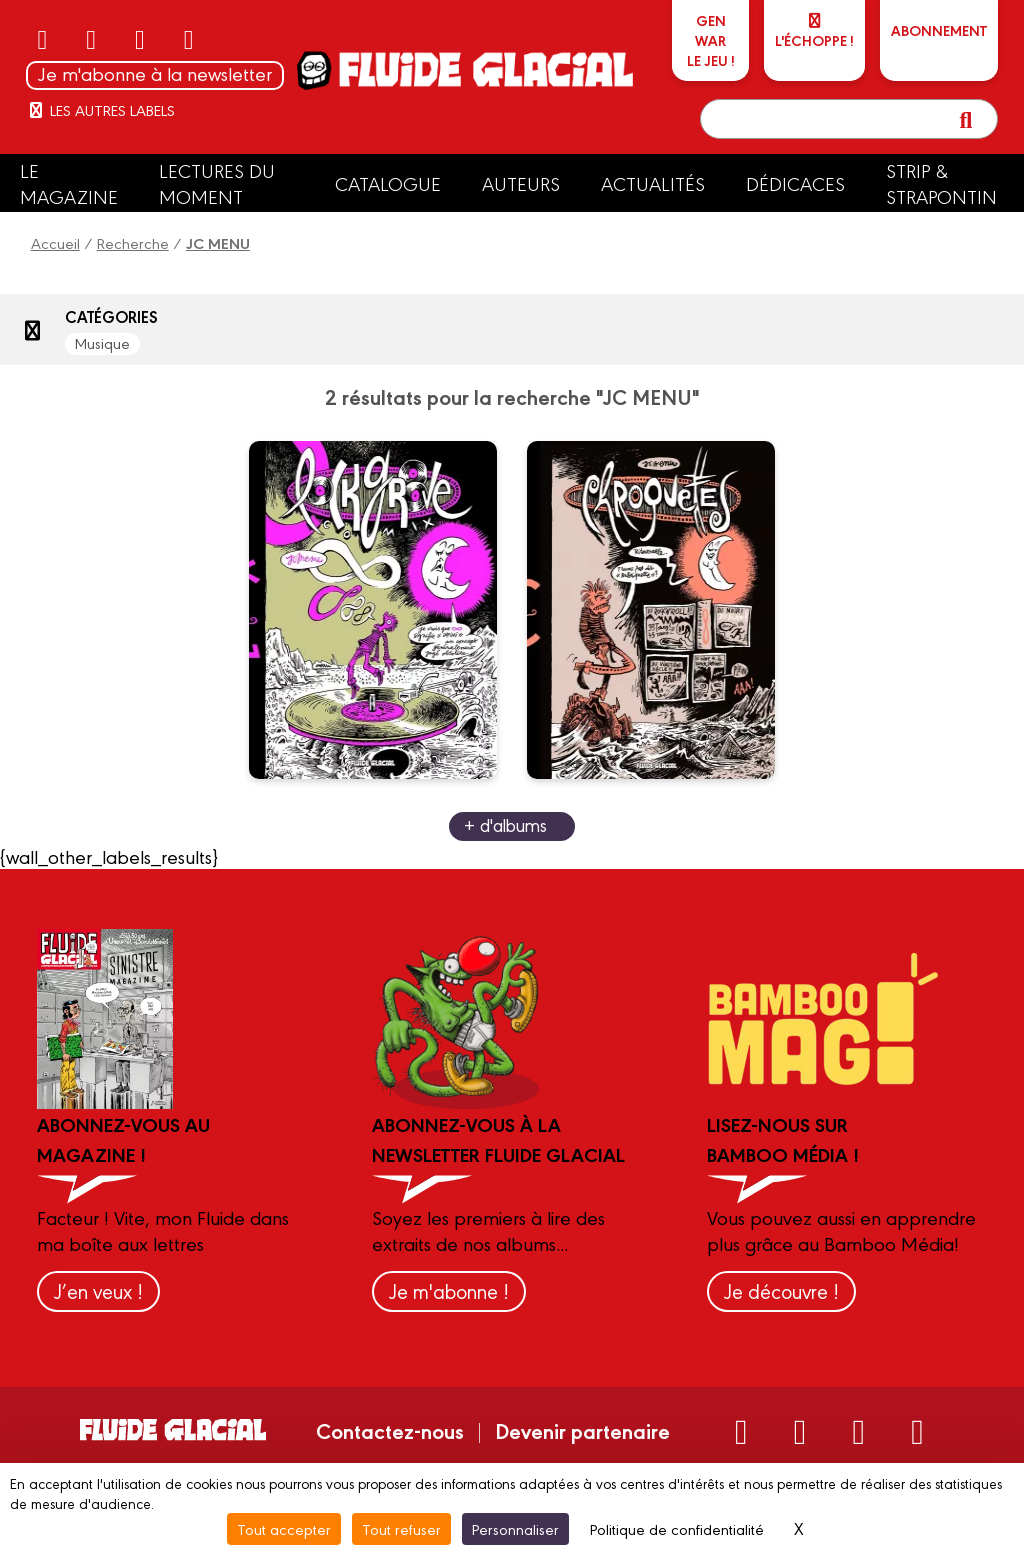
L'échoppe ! (814, 31)
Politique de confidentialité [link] (677, 1528)
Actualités (653, 183)
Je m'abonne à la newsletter (155, 73)
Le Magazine (69, 183)
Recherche (133, 242)
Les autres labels (100, 109)
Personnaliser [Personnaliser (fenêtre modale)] (515, 1528)
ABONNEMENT (939, 30)
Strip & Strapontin (941, 183)
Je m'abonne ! (449, 1290)
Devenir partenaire (582, 1430)
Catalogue (388, 183)
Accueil (55, 242)
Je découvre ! (781, 1290)
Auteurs (521, 183)
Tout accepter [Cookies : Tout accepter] (284, 1528)
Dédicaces (795, 183)
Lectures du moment (217, 183)
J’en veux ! (98, 1290)
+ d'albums (505, 824)
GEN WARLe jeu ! (711, 40)
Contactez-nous (390, 1430)
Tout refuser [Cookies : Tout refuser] (401, 1528)
